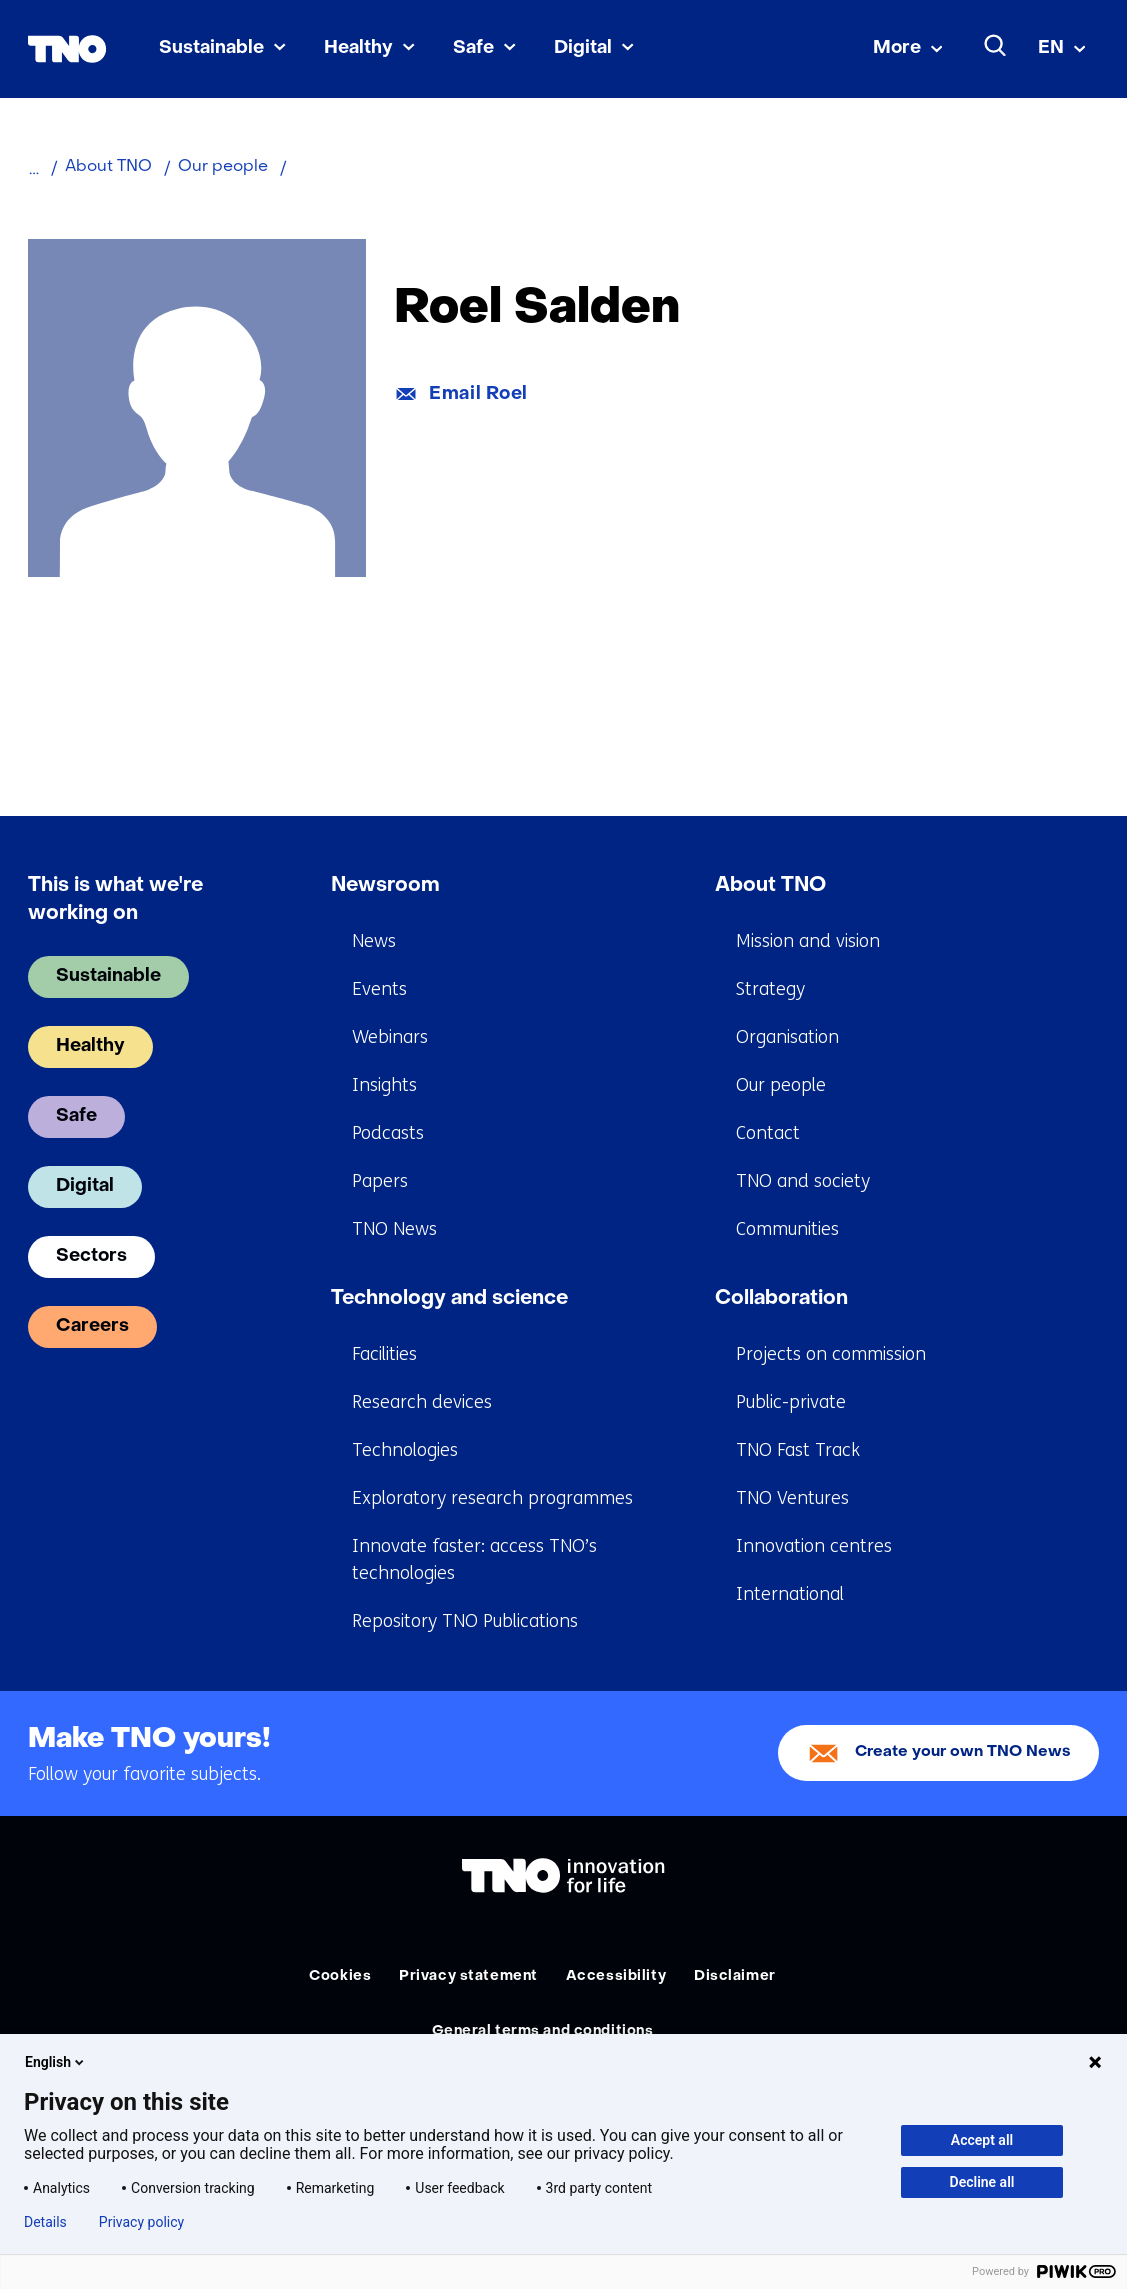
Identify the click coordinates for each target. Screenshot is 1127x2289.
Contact (768, 1133)
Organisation (787, 1037)
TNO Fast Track (798, 1450)
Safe (473, 48)
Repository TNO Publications (465, 1621)
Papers (380, 1181)
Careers (92, 1326)
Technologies (405, 1450)
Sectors (91, 1256)
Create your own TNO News (963, 1752)
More (897, 48)
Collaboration (781, 1299)
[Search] (996, 46)
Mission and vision (808, 941)
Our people (781, 1085)
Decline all (982, 2182)
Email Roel (478, 394)
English (56, 2062)
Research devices (422, 1402)
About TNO (770, 886)
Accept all (982, 2140)
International (790, 1594)
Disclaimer (735, 1976)
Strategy (770, 989)
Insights (384, 1085)
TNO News (394, 1229)
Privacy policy (141, 2222)
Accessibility (616, 1976)
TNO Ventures (792, 1498)
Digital (583, 48)
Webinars (390, 1037)
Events (379, 989)
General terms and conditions (543, 2031)
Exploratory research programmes (492, 1498)
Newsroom (385, 886)
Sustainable (211, 48)
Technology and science (449, 1299)
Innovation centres (814, 1546)
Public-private (791, 1402)
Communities (787, 1229)
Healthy (358, 48)
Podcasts (388, 1133)
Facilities (384, 1354)
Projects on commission (831, 1354)
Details (45, 2222)
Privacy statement (468, 1976)
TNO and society (803, 1181)
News (374, 941)
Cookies (340, 1976)
